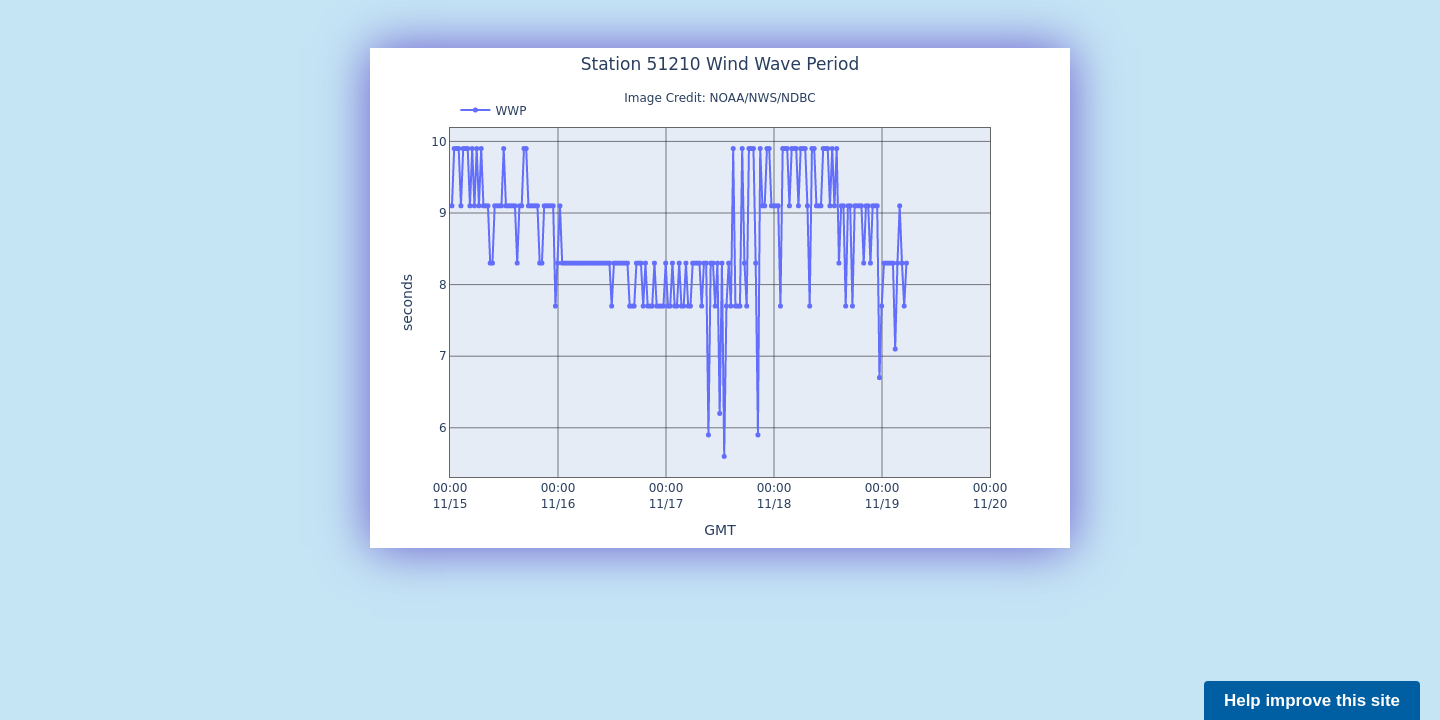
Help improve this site (1312, 700)
